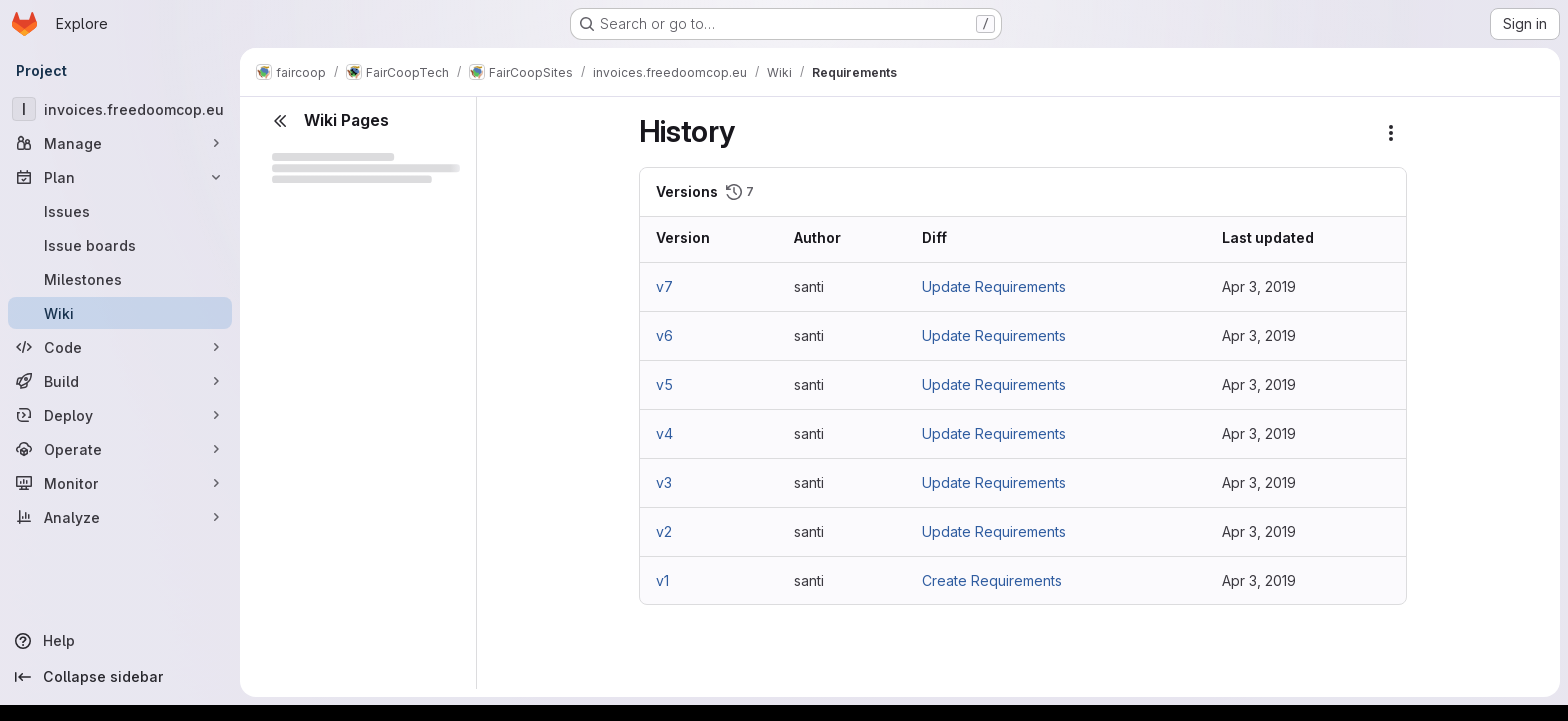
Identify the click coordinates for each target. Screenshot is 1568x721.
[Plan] (120, 177)
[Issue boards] (120, 245)
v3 (664, 482)
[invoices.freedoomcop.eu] (120, 109)
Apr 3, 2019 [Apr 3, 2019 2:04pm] (1259, 384)
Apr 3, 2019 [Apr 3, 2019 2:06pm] (1259, 335)
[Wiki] (120, 313)
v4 (664, 433)
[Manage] (120, 143)
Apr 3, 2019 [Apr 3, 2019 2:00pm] (1259, 482)
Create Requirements (992, 580)
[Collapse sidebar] (120, 677)
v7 (664, 286)
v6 (664, 335)
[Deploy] (120, 415)
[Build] (120, 381)
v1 (662, 580)
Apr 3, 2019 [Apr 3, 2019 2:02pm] (1259, 433)
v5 (664, 384)
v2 (664, 531)
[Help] (120, 641)
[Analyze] (120, 517)
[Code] (120, 347)
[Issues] (120, 211)
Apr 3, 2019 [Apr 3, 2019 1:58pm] (1259, 531)
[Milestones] (120, 279)
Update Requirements (994, 286)
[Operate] (120, 449)
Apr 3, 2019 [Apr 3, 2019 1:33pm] (1259, 580)
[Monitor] (120, 483)
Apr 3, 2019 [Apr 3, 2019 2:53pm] (1259, 286)
